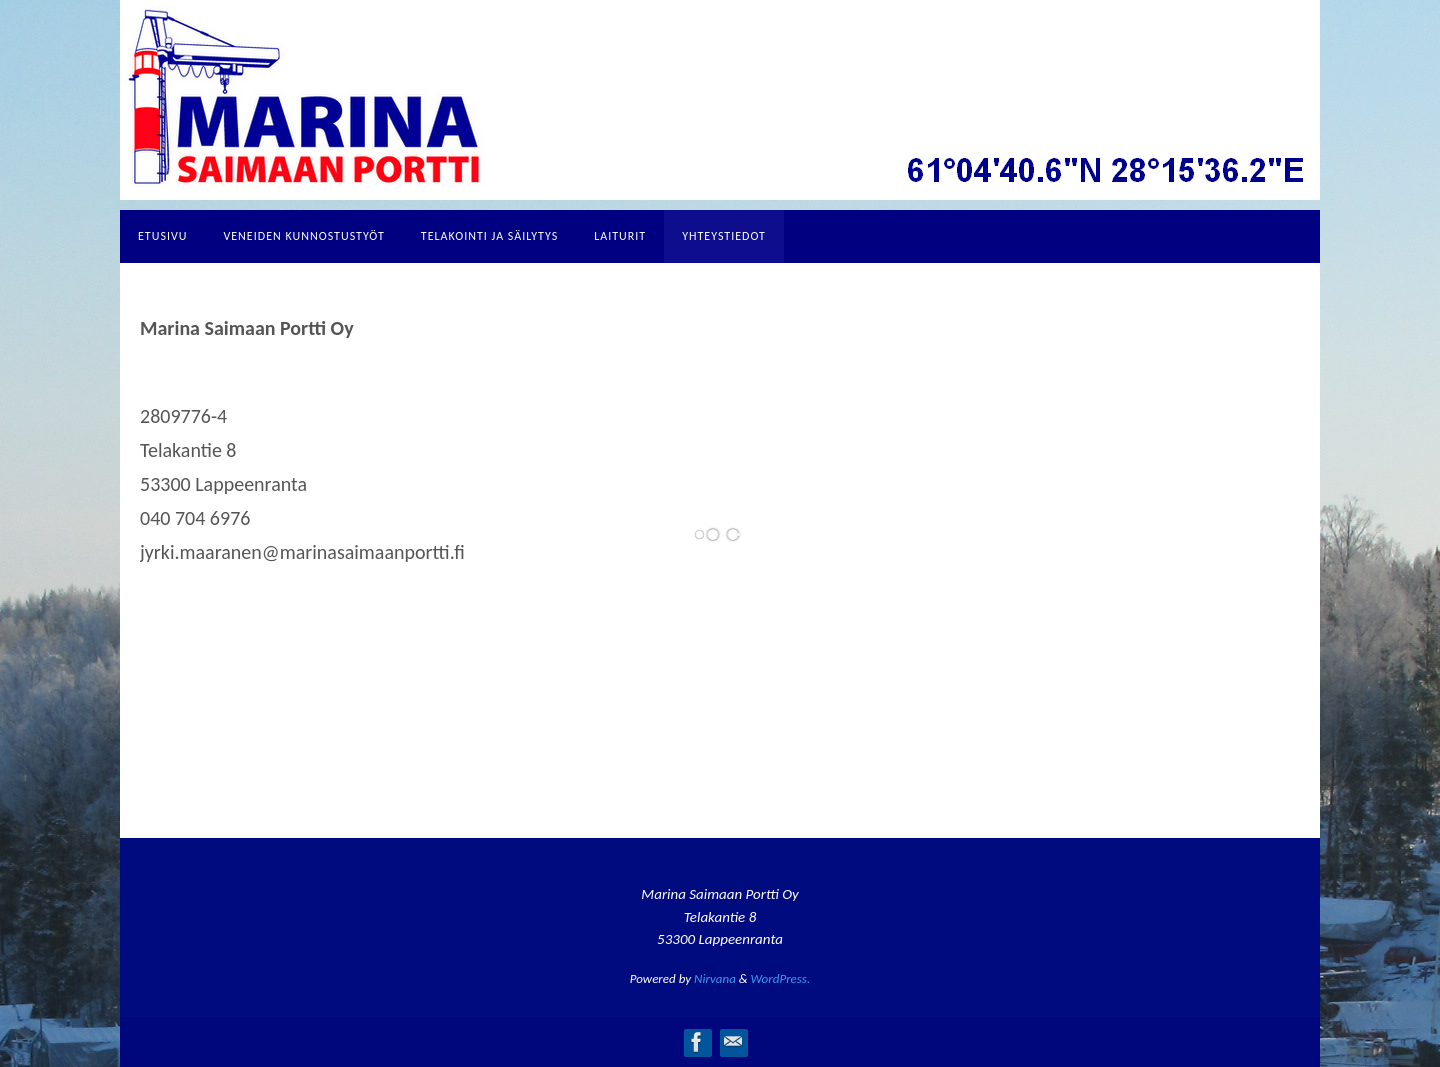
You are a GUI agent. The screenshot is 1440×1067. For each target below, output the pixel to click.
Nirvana (715, 978)
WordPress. (781, 978)
